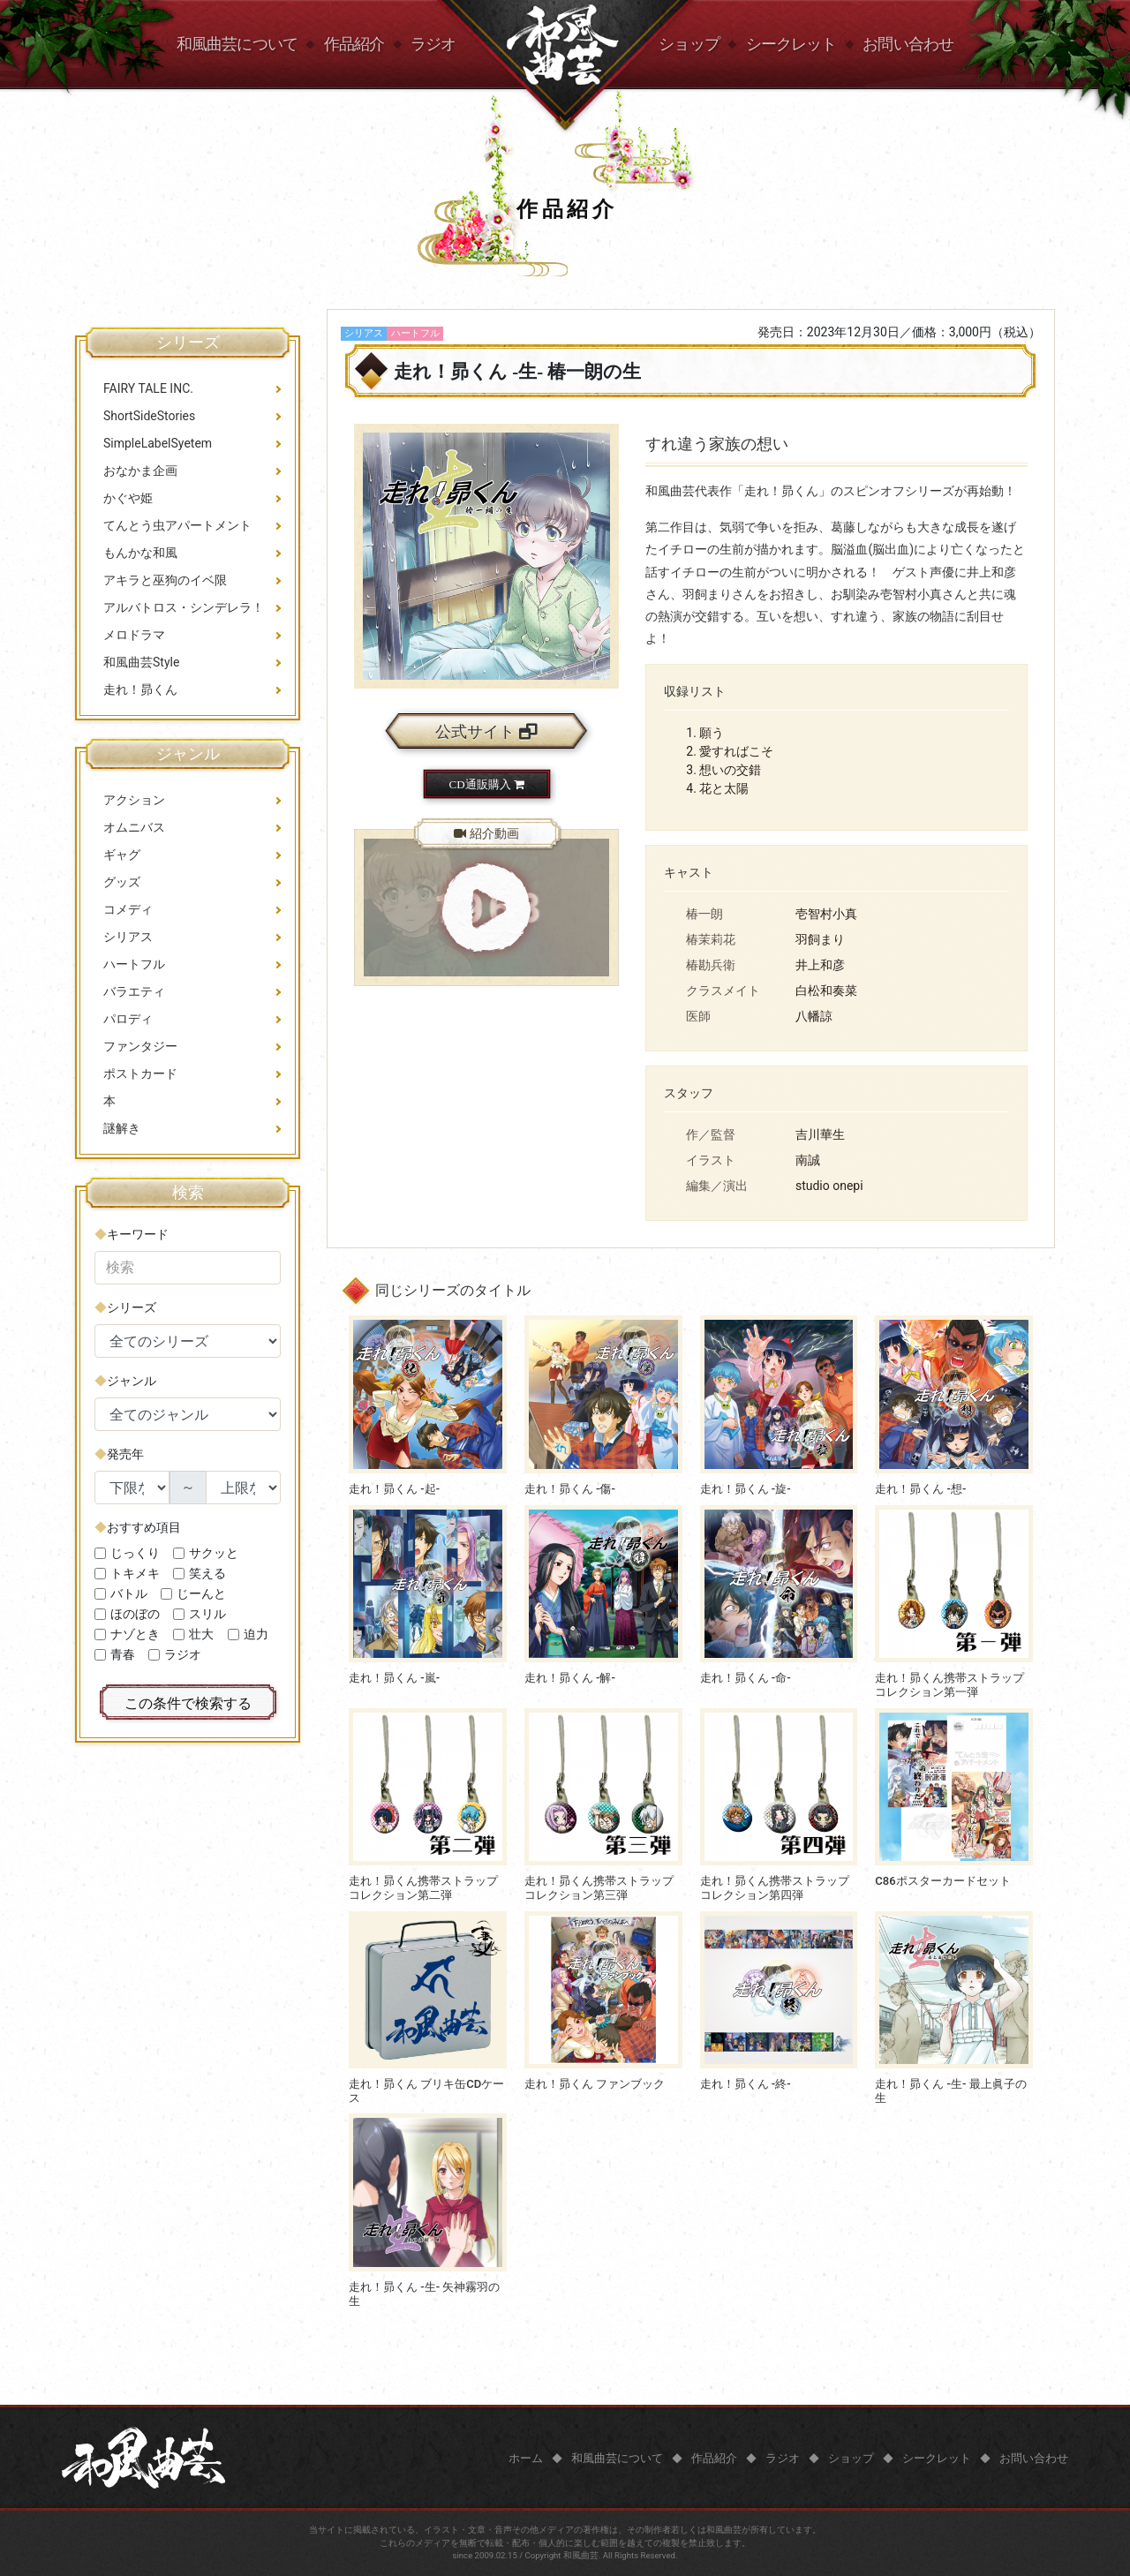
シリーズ (131, 1307)
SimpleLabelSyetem (157, 443)
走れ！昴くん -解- (569, 1677)
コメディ (128, 909)
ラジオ (433, 44)
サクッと (213, 1553)
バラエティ (134, 991)
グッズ (121, 882)
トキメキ (135, 1573)
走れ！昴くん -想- (920, 1488)
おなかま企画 (140, 470)
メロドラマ (134, 635)
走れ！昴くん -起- (394, 1488)
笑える (207, 1573)
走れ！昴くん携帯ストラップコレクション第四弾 (774, 1888)
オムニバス (134, 827)
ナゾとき (135, 1634)
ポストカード (140, 1073)
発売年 (125, 1454)
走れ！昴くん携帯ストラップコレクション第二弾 (423, 1888)
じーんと (201, 1593)
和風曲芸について (237, 44)
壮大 (201, 1634)
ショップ (689, 44)
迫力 (256, 1634)
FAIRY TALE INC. (148, 388)
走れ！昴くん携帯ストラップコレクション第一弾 (949, 1685)
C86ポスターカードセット (942, 1880)
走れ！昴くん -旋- (745, 1488)
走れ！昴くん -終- (745, 2083)
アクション (134, 800)
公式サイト (486, 732)
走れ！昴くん (140, 689)
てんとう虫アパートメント (177, 525)
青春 (122, 1654)
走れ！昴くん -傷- (569, 1488)
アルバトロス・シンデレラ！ (183, 607)
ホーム (525, 2458)
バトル (128, 1593)
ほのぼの (135, 1614)
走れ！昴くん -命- (745, 1677)
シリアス (128, 937)
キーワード (138, 1234)
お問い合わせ (908, 44)
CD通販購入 (486, 784)
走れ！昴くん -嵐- (394, 1677)
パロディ (128, 1019)
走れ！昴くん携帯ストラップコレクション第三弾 (599, 1888)
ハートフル (134, 964)
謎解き (121, 1128)
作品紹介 (354, 44)
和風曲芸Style (141, 662)
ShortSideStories (149, 416)
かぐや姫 (128, 498)
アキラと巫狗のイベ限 (165, 580)
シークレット (791, 44)
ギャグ (121, 854)
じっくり (135, 1553)
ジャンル (131, 1381)
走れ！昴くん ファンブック (594, 2083)
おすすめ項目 (144, 1527)
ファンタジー (140, 1046)
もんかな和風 (140, 553)
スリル (207, 1614)
